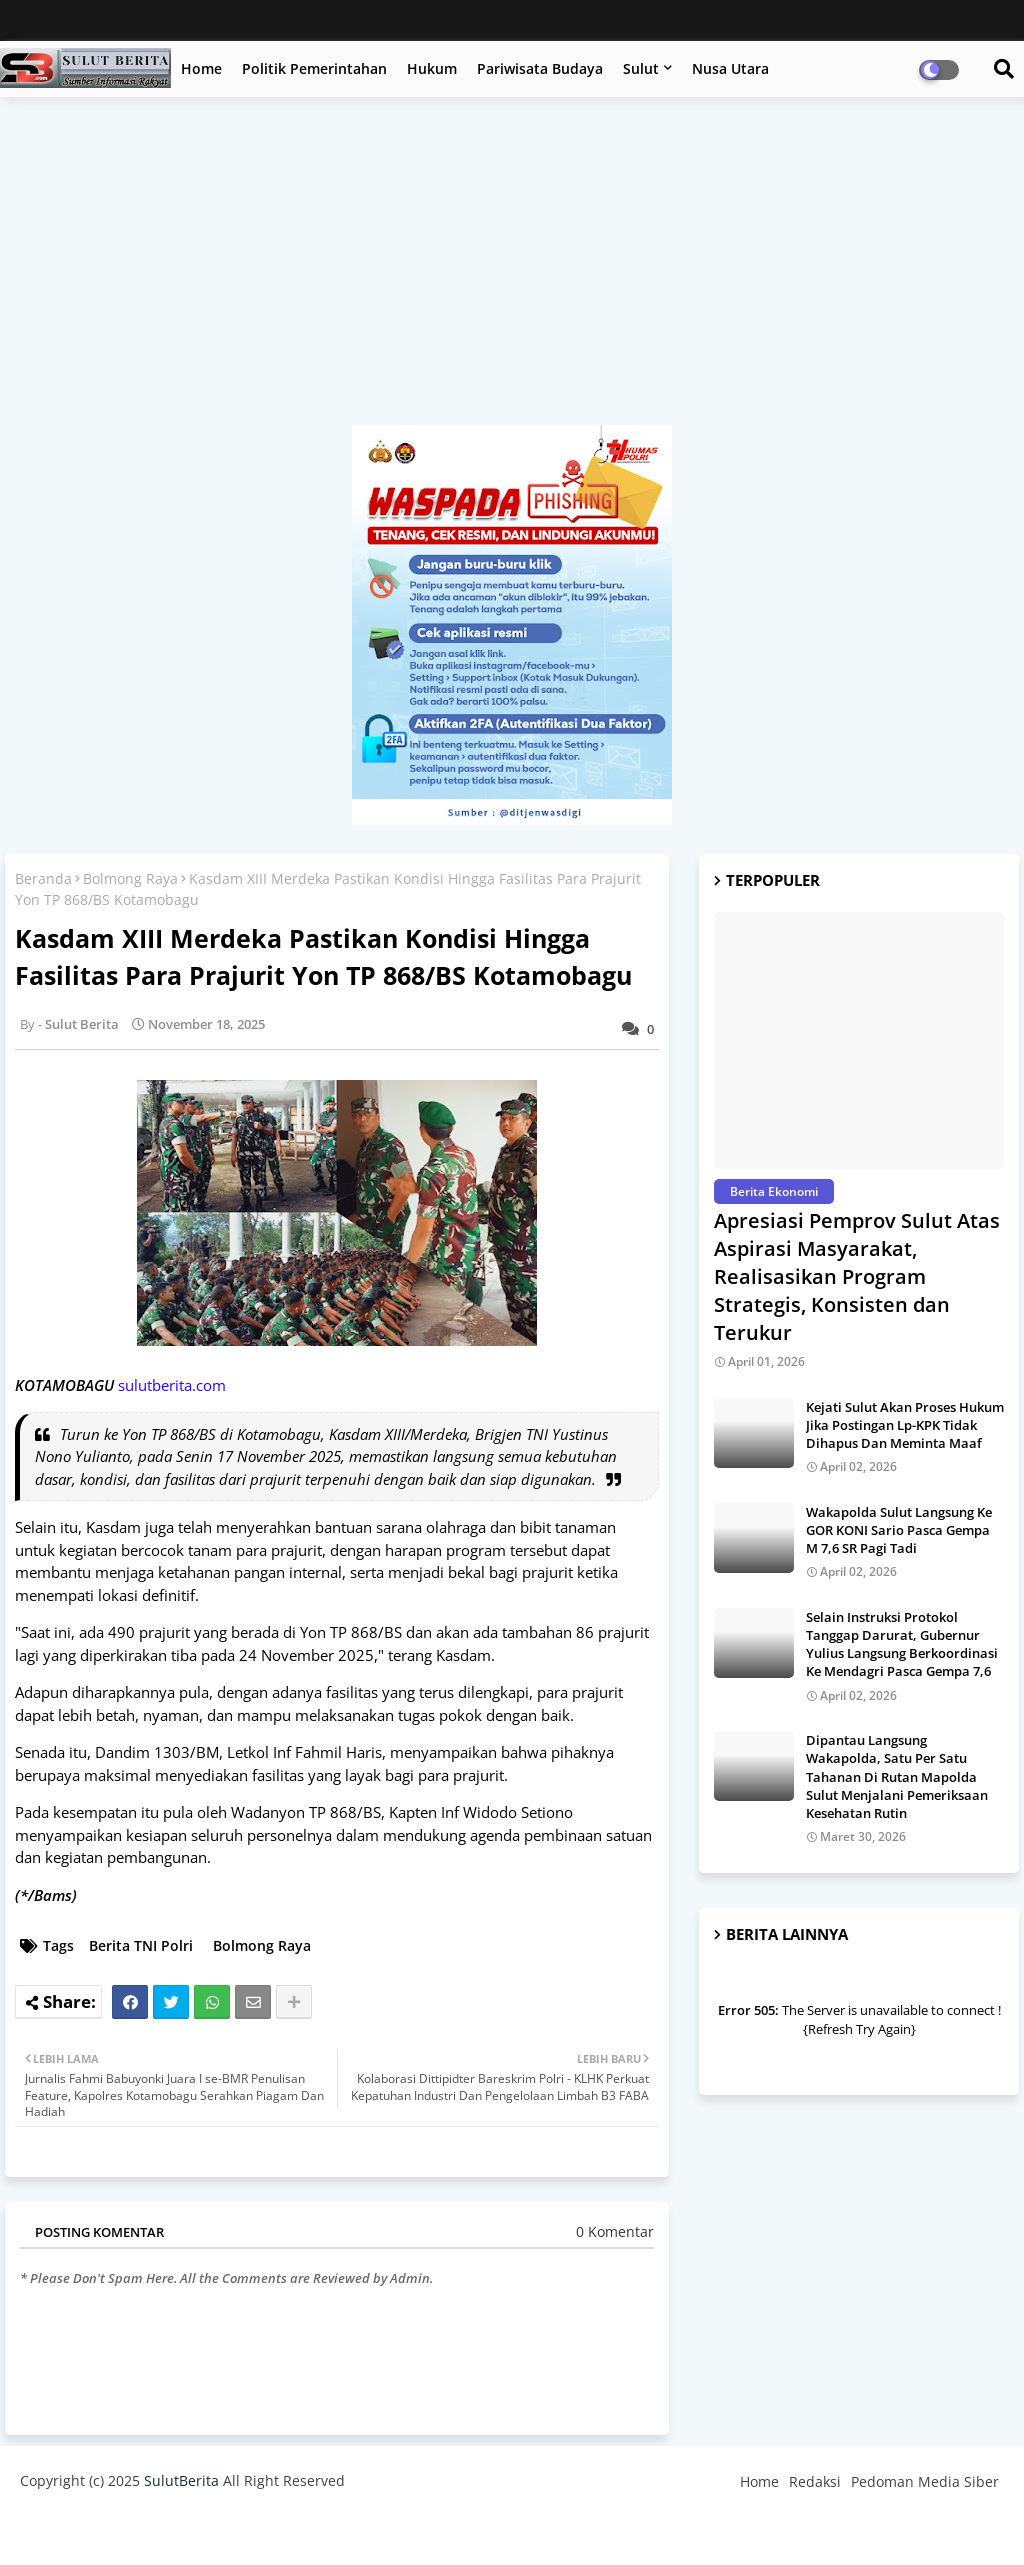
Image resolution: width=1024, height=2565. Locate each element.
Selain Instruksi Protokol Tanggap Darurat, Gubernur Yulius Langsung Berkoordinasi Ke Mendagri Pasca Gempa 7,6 (902, 1644)
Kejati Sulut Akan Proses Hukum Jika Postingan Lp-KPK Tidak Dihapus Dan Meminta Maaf (905, 1425)
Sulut (641, 68)
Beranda (43, 878)
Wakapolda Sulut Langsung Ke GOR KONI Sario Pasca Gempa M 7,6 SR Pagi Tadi (899, 1530)
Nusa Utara (730, 68)
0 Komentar (615, 2231)
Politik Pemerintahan (314, 68)
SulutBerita (181, 2480)
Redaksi (815, 2481)
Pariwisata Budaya (540, 68)
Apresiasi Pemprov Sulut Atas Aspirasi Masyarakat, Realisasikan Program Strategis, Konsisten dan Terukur (857, 1276)
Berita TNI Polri (141, 1945)
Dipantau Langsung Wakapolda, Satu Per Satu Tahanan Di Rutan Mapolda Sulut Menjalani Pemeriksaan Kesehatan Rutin (897, 1776)
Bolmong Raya (130, 878)
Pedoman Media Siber (925, 2481)
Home (201, 68)
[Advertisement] (512, 271)
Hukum (432, 68)
